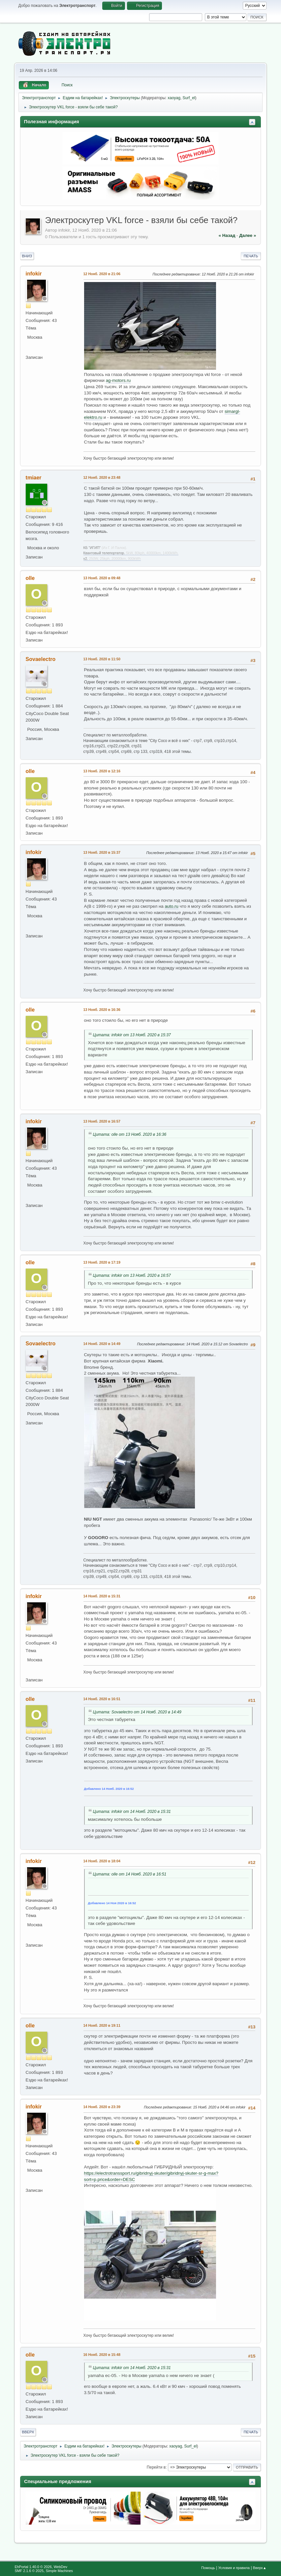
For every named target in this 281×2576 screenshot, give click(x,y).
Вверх (28, 2432)
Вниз (27, 256)
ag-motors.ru (118, 380)
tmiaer (34, 477)
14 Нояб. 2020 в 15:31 (101, 1596)
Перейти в (156, 2467)
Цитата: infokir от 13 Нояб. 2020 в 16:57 (132, 1275)
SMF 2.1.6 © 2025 (29, 2571)
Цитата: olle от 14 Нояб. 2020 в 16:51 (130, 1874)
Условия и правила (234, 2568)
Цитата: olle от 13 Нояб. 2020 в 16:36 (130, 1134)
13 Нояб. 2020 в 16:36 (101, 1010)
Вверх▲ (259, 2568)
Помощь (208, 2568)
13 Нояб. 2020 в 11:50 (101, 659)
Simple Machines (59, 2571)
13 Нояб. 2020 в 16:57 (101, 1121)
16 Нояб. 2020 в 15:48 (101, 2355)
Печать (251, 256)
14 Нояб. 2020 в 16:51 (101, 1699)
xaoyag (174, 98)
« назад (227, 235)
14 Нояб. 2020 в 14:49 (101, 1344)
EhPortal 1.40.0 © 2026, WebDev (41, 2567)
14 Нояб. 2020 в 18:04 (101, 1861)
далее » (247, 235)
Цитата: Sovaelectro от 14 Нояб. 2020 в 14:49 (137, 1712)
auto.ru (171, 906)
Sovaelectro (41, 659)
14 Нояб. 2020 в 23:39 (101, 2107)
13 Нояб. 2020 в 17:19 (101, 1262)
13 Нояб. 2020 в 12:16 (101, 771)
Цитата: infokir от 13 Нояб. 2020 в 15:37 (132, 1035)
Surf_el (189, 98)
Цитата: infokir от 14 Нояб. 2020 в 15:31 (132, 1811)
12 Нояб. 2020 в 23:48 (101, 477)
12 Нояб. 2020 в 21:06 (101, 274)
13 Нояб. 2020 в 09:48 (101, 578)
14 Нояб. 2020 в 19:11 (101, 2025)
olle (30, 578)
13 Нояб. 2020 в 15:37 (101, 852)
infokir (34, 273)
